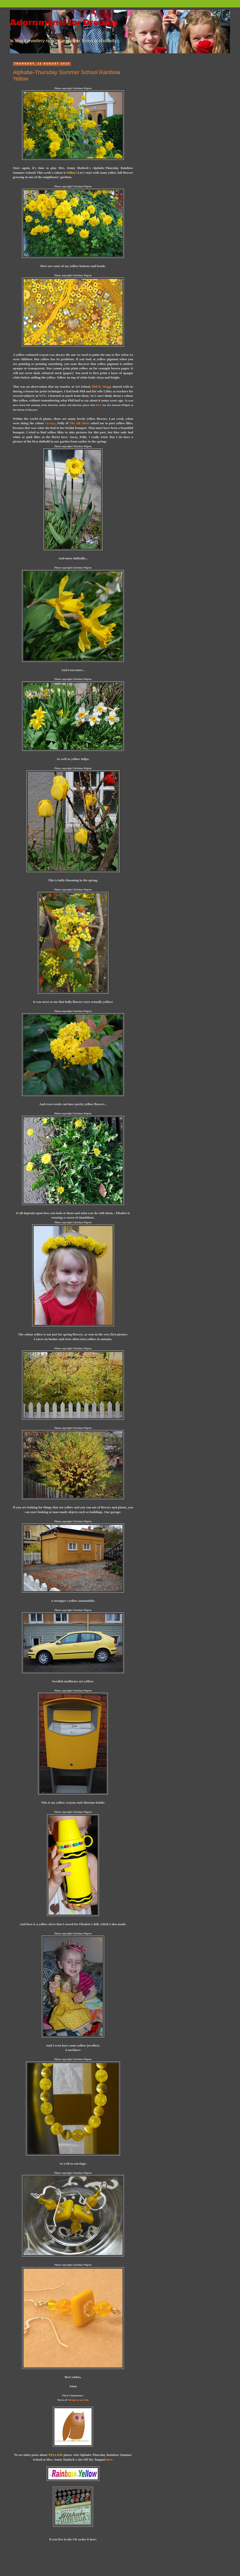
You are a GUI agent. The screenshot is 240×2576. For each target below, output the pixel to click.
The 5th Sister (80, 423)
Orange (50, 423)
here (98, 405)
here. (109, 2459)
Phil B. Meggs (102, 386)
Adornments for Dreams (64, 21)
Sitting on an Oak (78, 2399)
